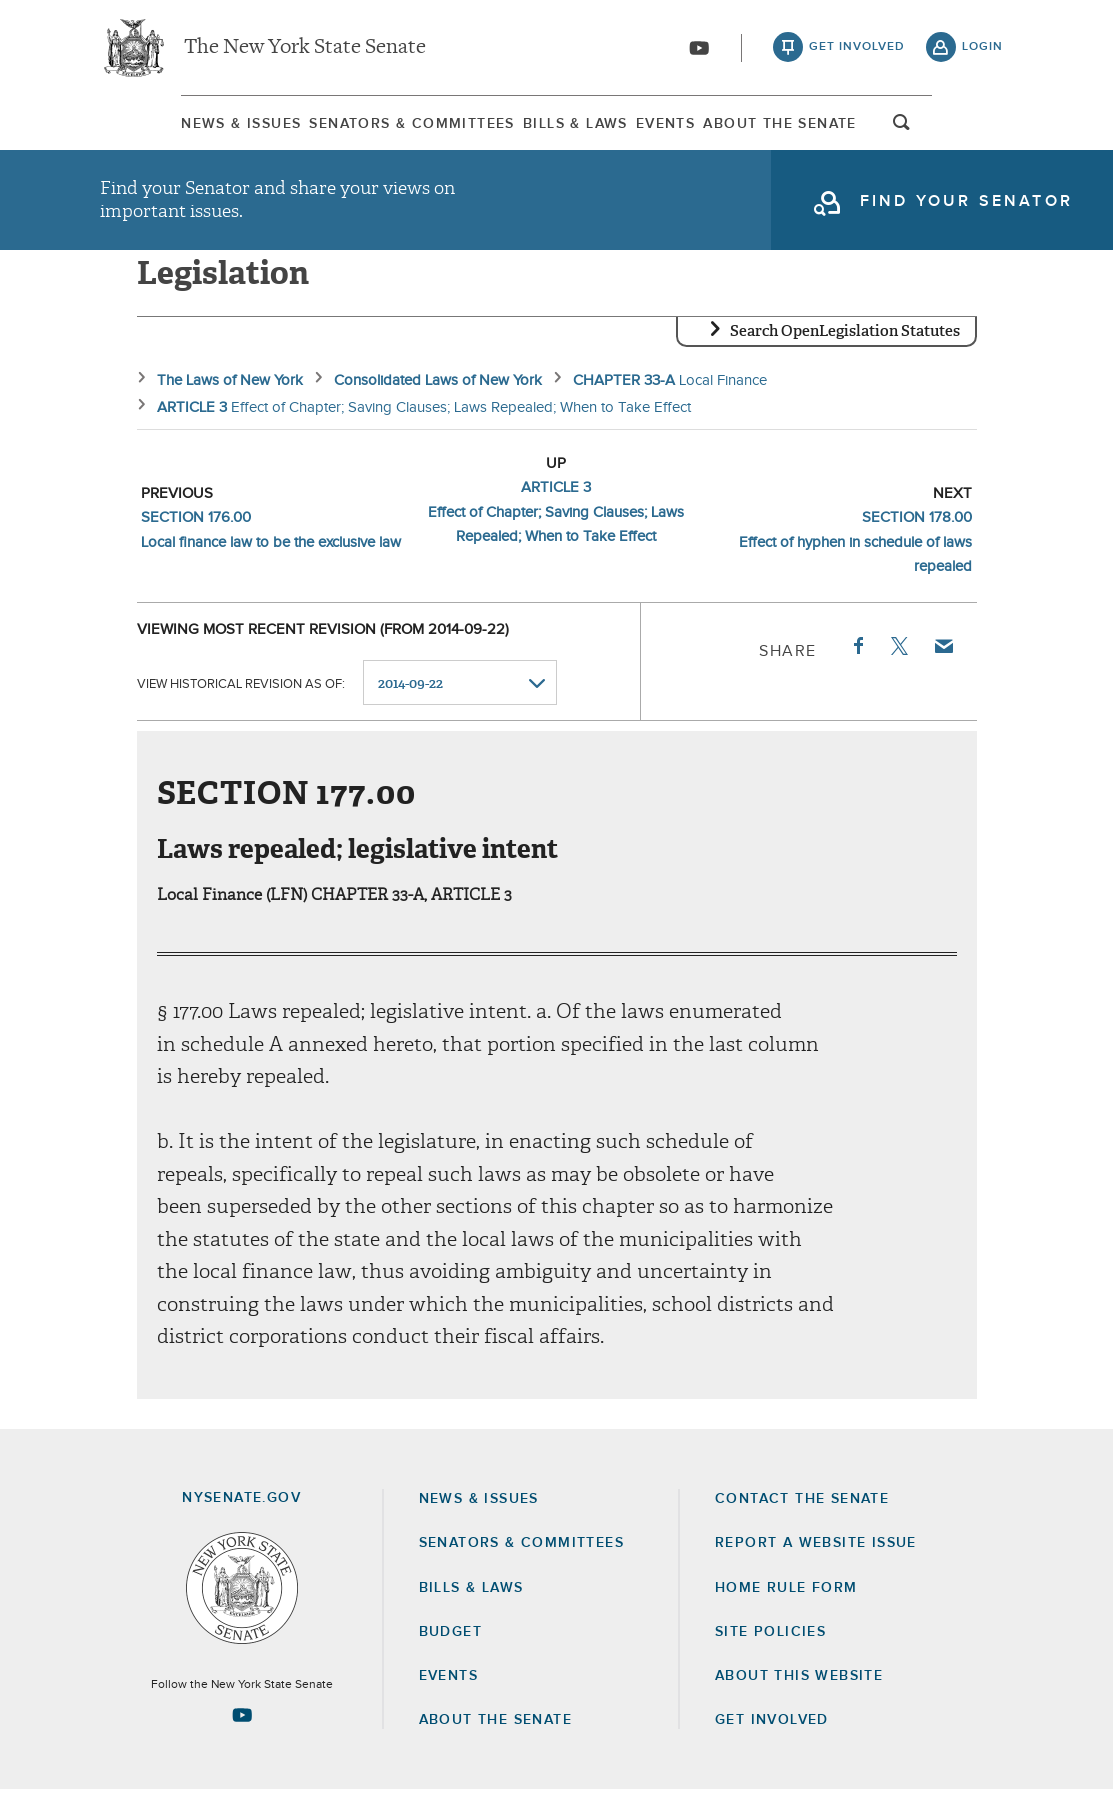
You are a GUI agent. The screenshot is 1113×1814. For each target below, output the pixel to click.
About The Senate (844, 129)
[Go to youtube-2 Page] (242, 1739)
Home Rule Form (786, 1612)
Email (942, 670)
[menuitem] (160, 128)
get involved (857, 50)
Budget (450, 1656)
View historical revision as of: (241, 707)
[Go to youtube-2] (699, 51)
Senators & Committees (367, 129)
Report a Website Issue (816, 1567)
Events (693, 129)
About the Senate (495, 1744)
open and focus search (983, 133)
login (982, 50)
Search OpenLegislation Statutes (845, 355)
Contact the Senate (802, 1523)
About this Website (799, 1700)
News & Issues (160, 129)
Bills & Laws (567, 129)
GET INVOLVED (772, 1744)
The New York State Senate (305, 50)
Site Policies (770, 1656)
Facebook (857, 670)
